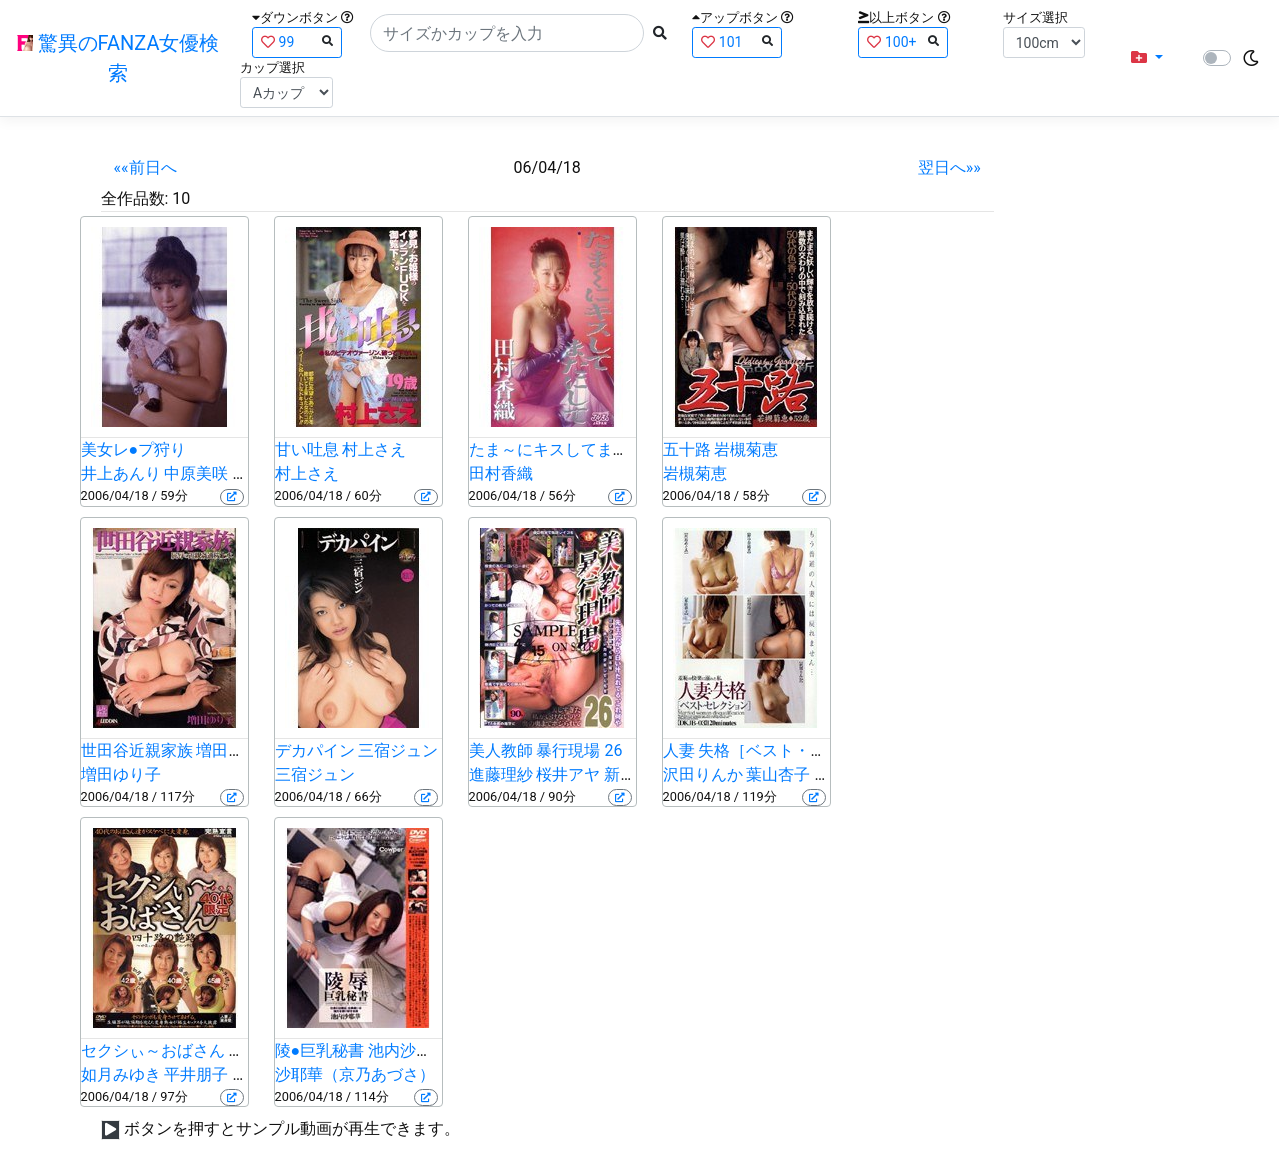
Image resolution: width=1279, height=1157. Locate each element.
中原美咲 (196, 473)
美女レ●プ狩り (134, 449)
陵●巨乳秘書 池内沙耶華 (362, 1050)
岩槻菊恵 (695, 473)
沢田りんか (703, 774)
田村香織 (501, 473)
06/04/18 (547, 167)
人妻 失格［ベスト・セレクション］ (793, 750)
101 (737, 41)
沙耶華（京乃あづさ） (355, 1074)
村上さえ (307, 473)
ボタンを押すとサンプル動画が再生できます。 (292, 1128)
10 (181, 198)
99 (297, 41)
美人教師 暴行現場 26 (546, 750)
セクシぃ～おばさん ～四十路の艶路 (211, 1050)
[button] (1147, 58)
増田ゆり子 (121, 774)
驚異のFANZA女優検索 (118, 58)
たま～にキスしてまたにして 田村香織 (607, 449)
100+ (903, 41)
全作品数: (135, 198)
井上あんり (121, 473)
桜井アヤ (568, 774)
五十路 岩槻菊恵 (721, 449)
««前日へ (145, 167)
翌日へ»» (949, 167)
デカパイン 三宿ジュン (357, 750)
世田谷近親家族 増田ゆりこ (179, 750)
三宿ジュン (315, 774)
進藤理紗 (501, 774)
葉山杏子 (778, 774)
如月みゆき (121, 1074)
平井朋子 (196, 1074)
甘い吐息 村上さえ (341, 449)
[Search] (507, 33)
